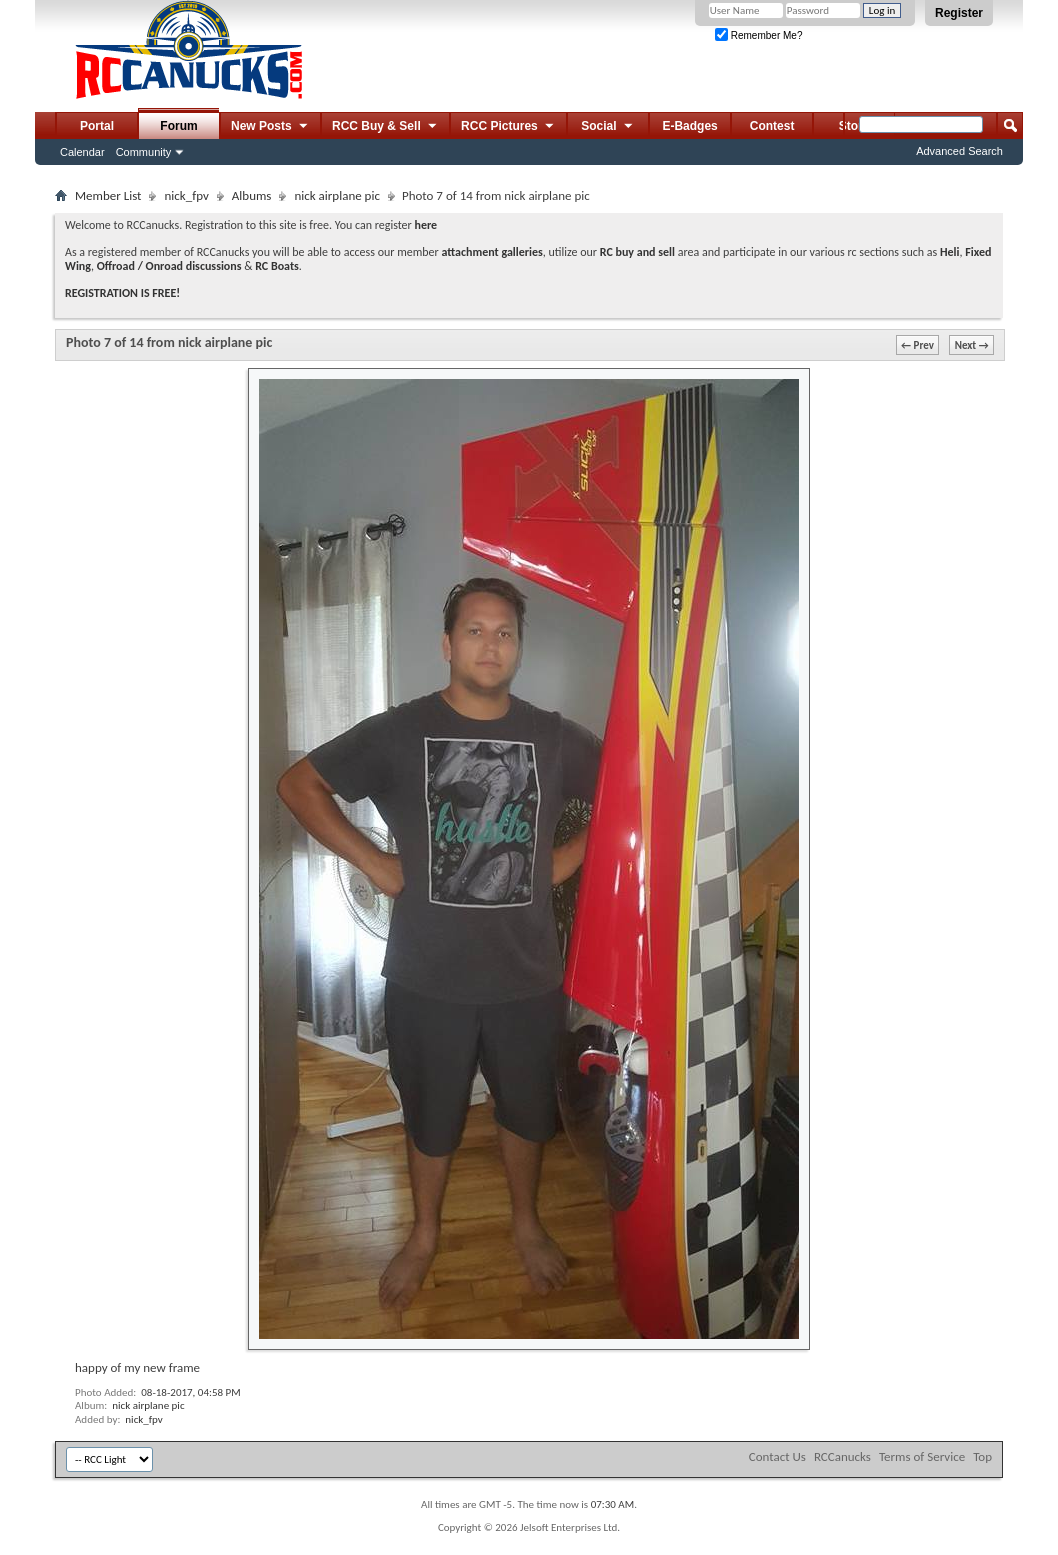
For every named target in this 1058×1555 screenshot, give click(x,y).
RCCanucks (842, 1456)
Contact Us (777, 1456)
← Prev (917, 345)
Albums (252, 195)
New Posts (270, 127)
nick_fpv (186, 195)
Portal (97, 126)
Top (982, 1456)
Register (959, 13)
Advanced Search (959, 151)
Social (608, 127)
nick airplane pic (337, 195)
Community (144, 152)
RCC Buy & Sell (385, 127)
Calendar (82, 152)
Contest (772, 126)
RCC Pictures (508, 127)
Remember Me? (758, 35)
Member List (108, 195)
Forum (178, 126)
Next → (972, 345)
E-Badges (689, 126)
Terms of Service (922, 1456)
